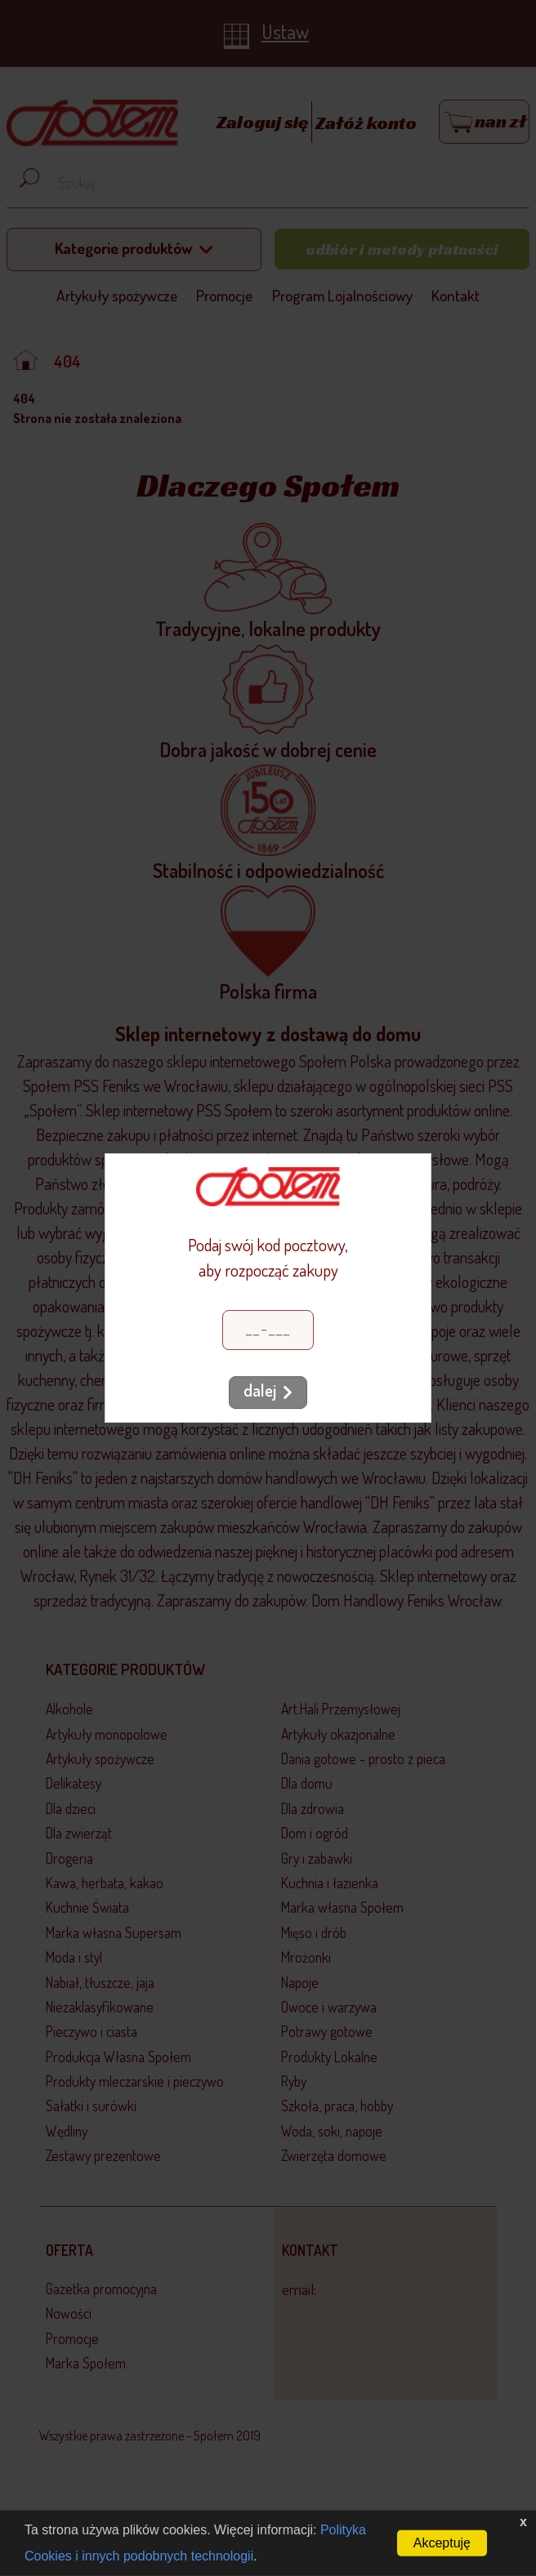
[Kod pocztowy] (268, 1330)
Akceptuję (442, 2543)
